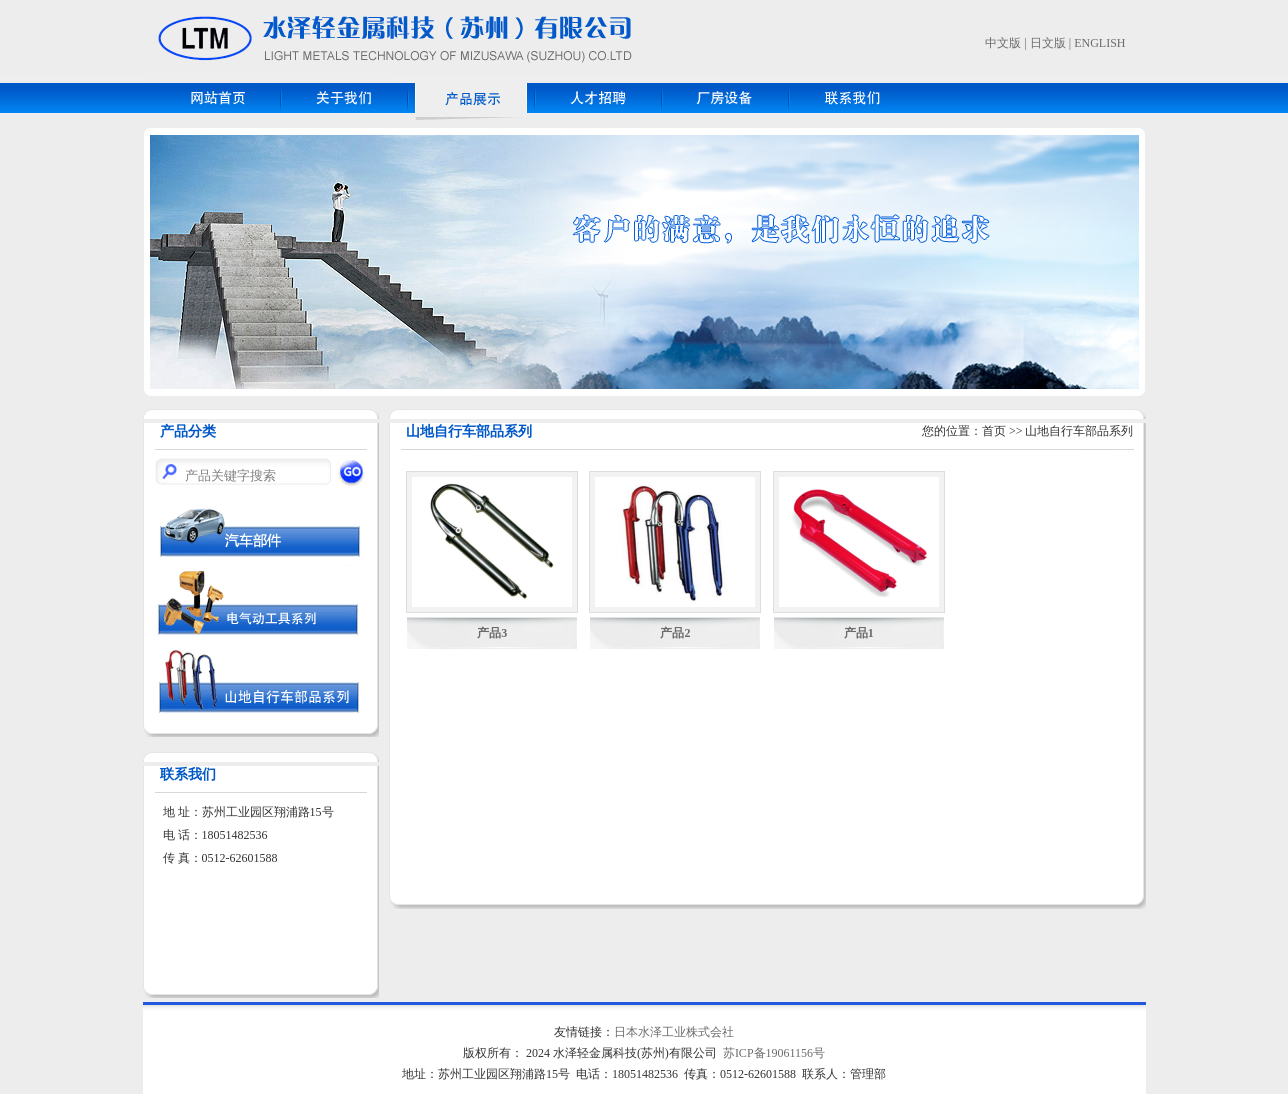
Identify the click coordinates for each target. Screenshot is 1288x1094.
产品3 (492, 633)
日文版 (1048, 43)
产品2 (675, 633)
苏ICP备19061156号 (774, 1053)
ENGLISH (1099, 43)
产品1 (859, 633)
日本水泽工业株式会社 (674, 1032)
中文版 (1003, 43)
